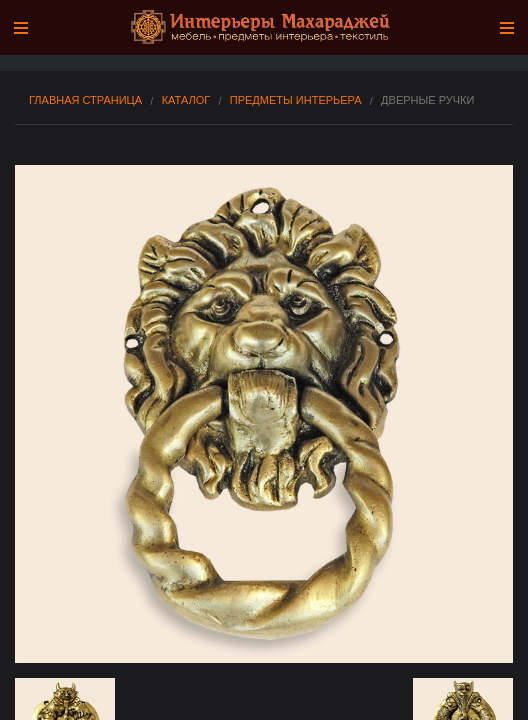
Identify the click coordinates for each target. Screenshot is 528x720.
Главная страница (85, 100)
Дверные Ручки (427, 100)
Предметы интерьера (296, 100)
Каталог (186, 100)
